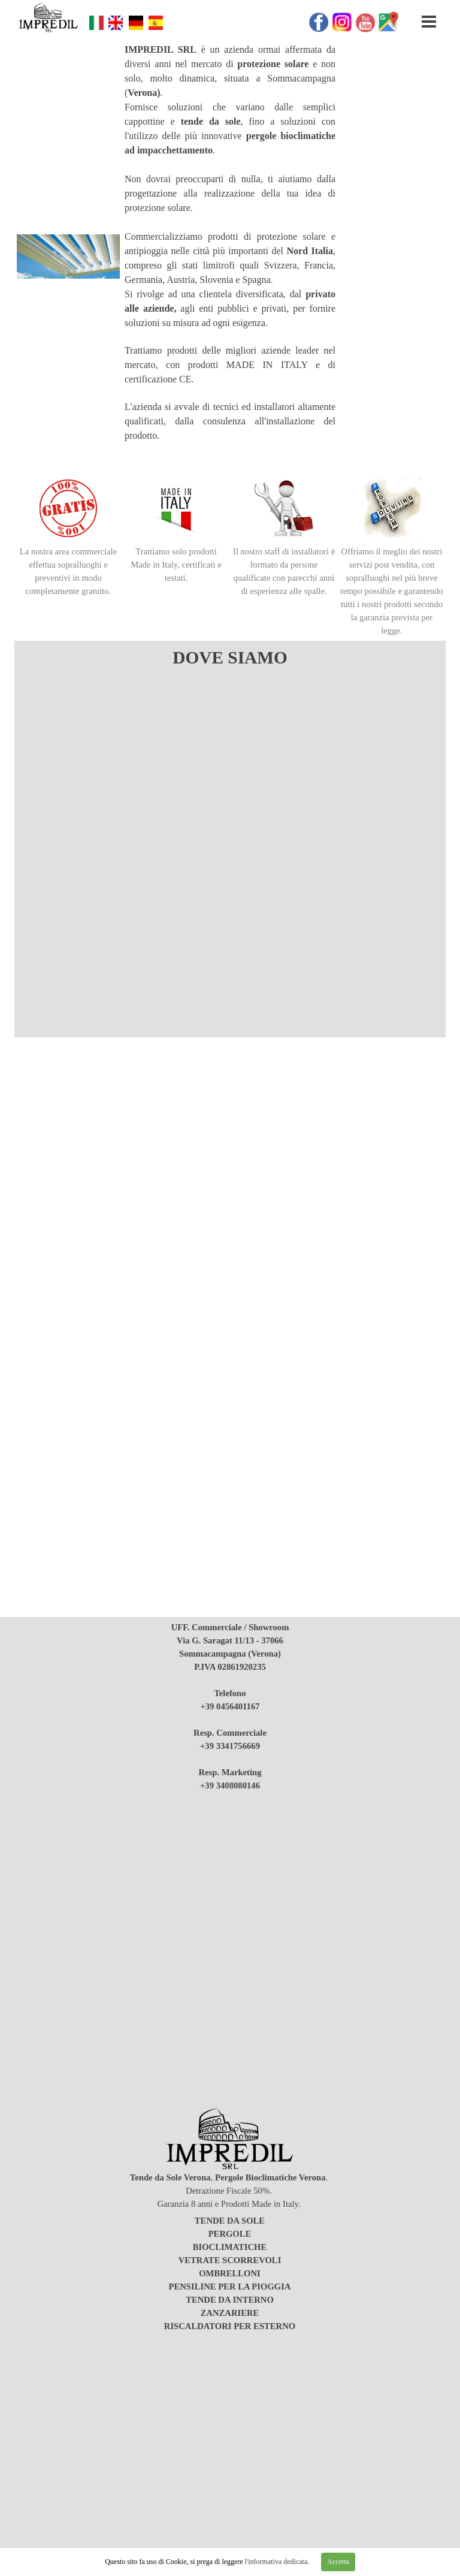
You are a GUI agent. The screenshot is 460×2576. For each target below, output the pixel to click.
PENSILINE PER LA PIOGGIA (229, 2286)
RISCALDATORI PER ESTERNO (229, 2326)
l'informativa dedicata (275, 2561)
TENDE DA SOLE (230, 2220)
